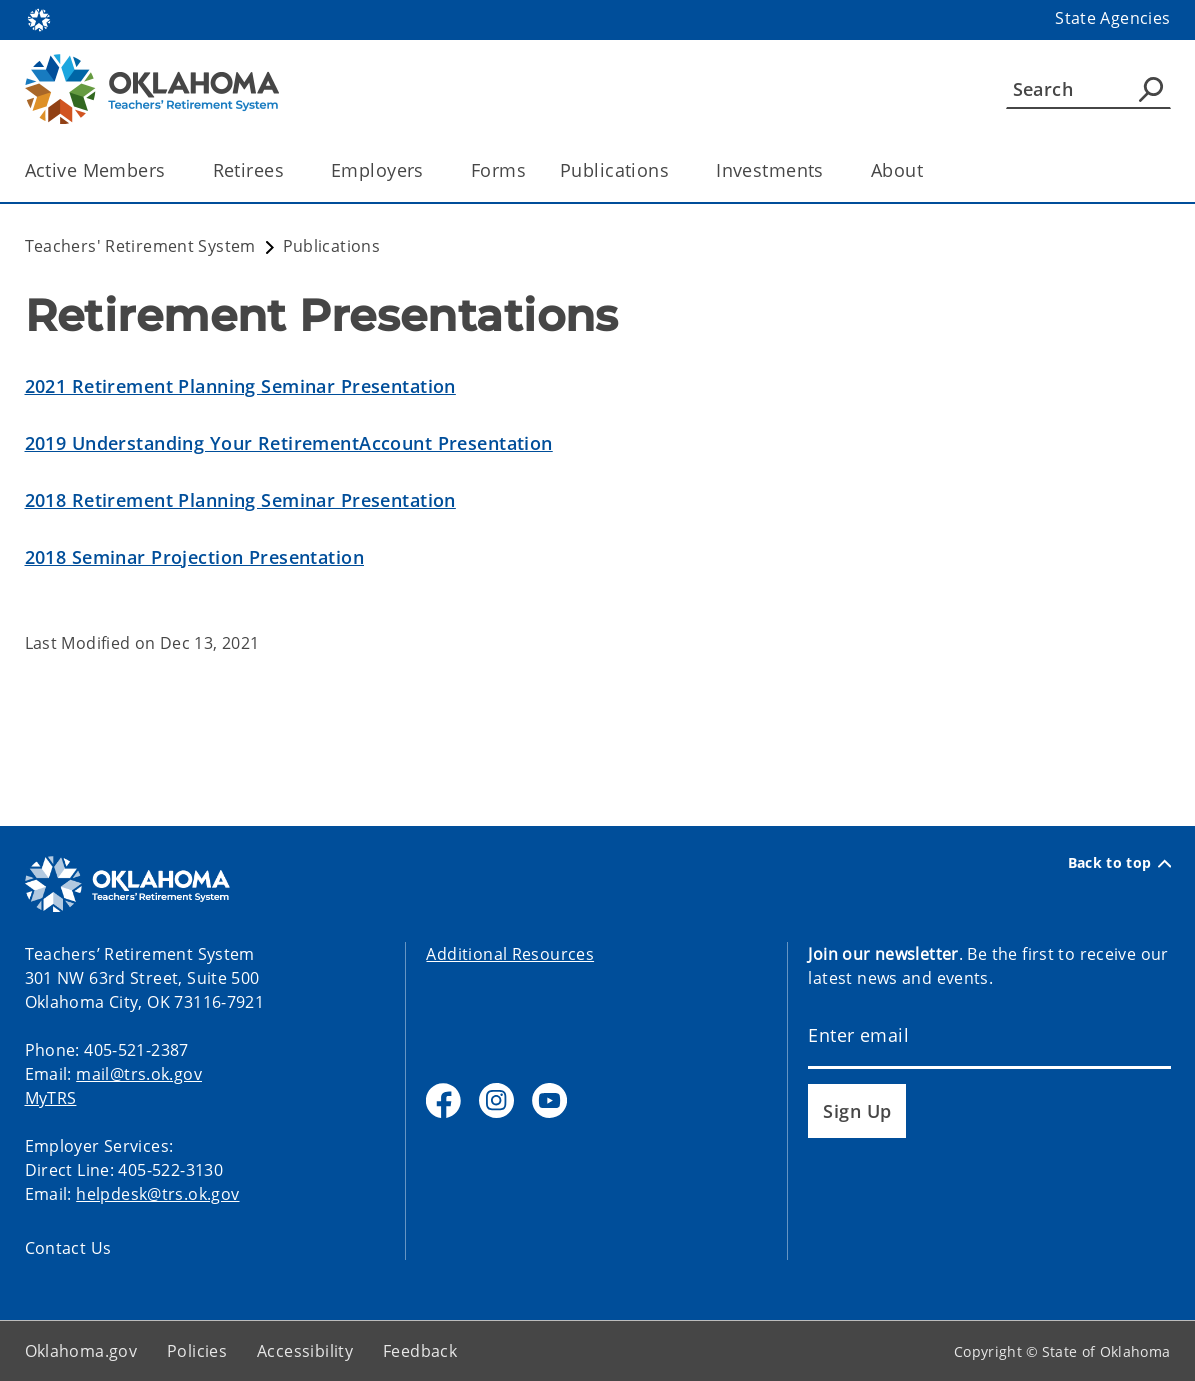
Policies (197, 1351)
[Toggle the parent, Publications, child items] (675, 170)
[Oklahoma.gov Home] (39, 18)
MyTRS (51, 1098)
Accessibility (305, 1351)
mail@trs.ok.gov (139, 1074)
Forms (498, 170)
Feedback (420, 1351)
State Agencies (1112, 18)
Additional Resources (510, 954)
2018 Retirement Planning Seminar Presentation (240, 500)
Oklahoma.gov (81, 1351)
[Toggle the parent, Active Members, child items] (172, 170)
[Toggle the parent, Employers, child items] (430, 170)
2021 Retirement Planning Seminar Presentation (240, 386)
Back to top (1119, 863)
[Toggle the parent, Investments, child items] (830, 170)
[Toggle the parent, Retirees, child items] (290, 170)
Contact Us (68, 1248)
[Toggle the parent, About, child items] (929, 170)
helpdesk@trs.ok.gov (157, 1194)
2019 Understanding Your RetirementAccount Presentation (289, 443)
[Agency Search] (1151, 89)
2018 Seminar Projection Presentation (194, 557)
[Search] (1088, 89)
